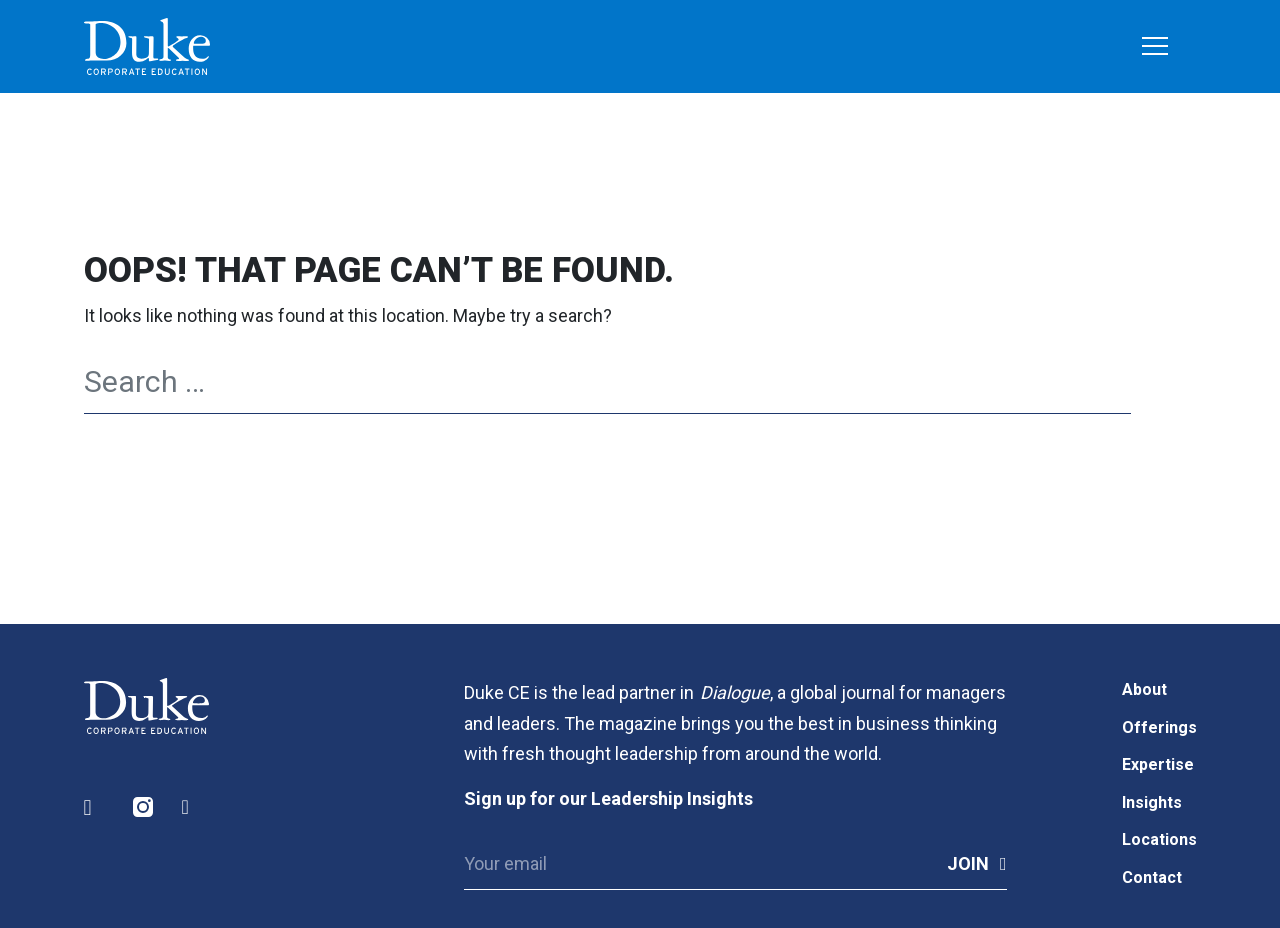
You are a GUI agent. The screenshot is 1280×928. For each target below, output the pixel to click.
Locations (1159, 839)
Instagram (144, 807)
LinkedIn (95, 807)
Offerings (1159, 727)
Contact (1152, 877)
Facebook (193, 807)
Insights (1152, 802)
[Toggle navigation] (1155, 48)
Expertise (1158, 764)
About (1144, 689)
